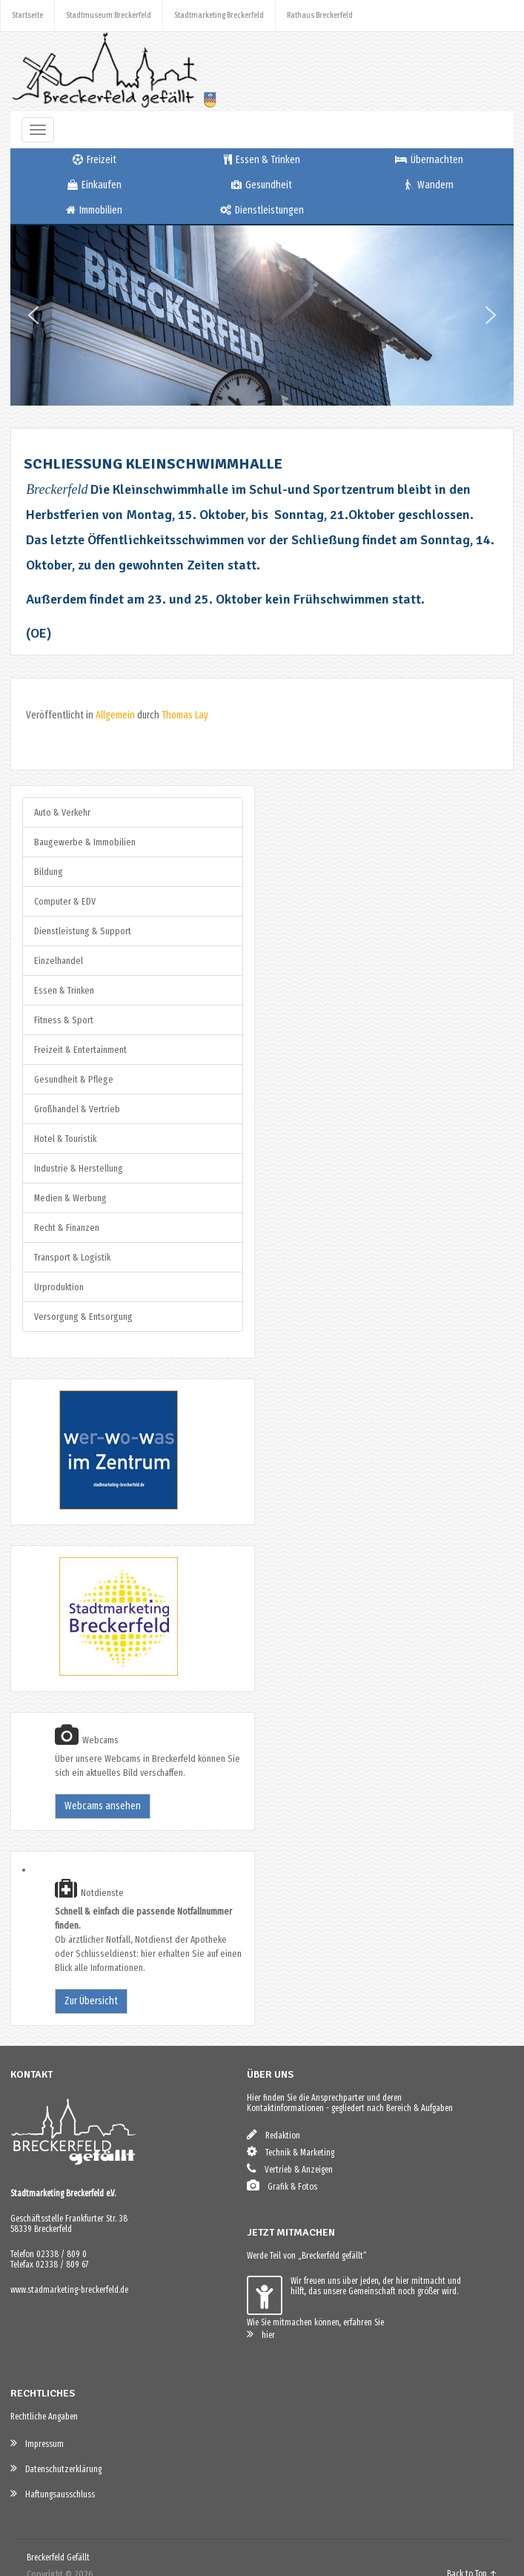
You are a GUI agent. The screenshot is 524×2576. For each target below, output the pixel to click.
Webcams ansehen (102, 1806)
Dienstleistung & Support (82, 931)
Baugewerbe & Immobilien (85, 842)
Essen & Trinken (262, 159)
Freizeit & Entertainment (80, 1049)
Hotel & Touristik (65, 1138)
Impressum (37, 2443)
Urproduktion (59, 1286)
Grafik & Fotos (282, 2185)
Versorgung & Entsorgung (83, 1316)
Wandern (429, 185)
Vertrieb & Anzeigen (290, 2168)
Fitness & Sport (63, 1020)
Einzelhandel (58, 960)
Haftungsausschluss (52, 2493)
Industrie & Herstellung (78, 1168)
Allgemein (115, 715)
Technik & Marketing (290, 2151)
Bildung (48, 871)
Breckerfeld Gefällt (58, 2557)
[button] (33, 315)
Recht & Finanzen (66, 1227)
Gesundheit (261, 185)
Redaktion (273, 2134)
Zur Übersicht (91, 2001)
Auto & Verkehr (62, 812)
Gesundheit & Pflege (73, 1079)
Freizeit (94, 159)
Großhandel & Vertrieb (77, 1108)
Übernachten (429, 159)
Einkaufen (94, 185)
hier (261, 2334)
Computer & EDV (65, 901)
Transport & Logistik (72, 1257)
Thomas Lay (185, 715)
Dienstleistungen (262, 210)
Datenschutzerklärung (56, 2468)
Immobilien (94, 210)
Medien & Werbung (70, 1197)
